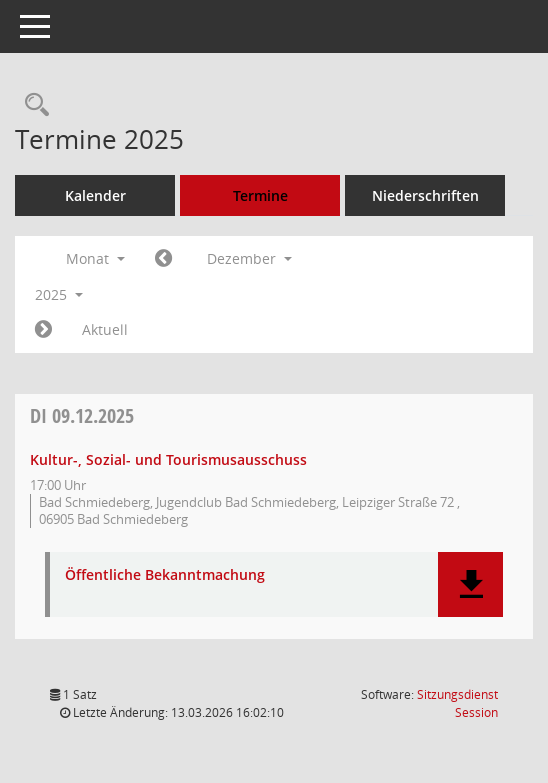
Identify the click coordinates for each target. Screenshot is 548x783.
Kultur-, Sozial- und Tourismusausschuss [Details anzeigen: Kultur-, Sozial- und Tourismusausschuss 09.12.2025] (168, 459)
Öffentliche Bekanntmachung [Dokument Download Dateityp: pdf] (165, 575)
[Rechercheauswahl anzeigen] (32, 105)
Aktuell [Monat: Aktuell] (105, 329)
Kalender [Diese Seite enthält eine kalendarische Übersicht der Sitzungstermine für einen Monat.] (95, 195)
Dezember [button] (249, 258)
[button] (470, 584)
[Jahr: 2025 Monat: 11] (163, 259)
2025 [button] (59, 294)
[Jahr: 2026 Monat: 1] (43, 330)
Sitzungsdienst (457, 703)
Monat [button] (95, 258)
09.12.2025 (82, 415)
